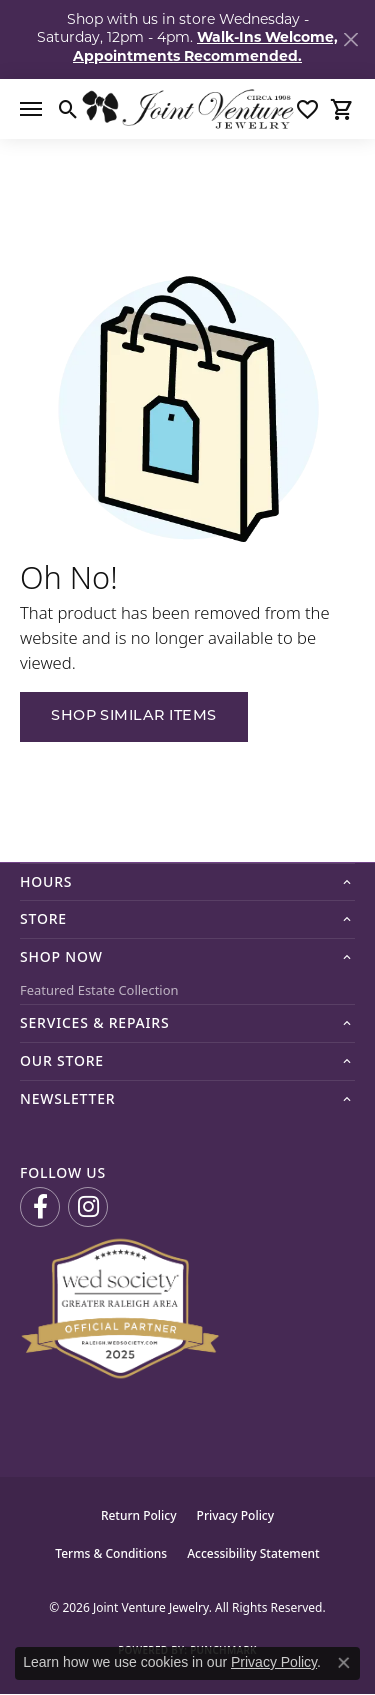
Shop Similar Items (134, 716)
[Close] (350, 39)
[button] (68, 109)
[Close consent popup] (344, 1663)
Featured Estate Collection (99, 990)
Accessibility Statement (253, 1553)
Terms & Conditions (111, 1553)
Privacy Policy (236, 1515)
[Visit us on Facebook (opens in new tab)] (40, 1207)
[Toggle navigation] (31, 109)
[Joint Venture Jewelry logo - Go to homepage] (187, 109)
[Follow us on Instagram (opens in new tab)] (88, 1207)
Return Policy (139, 1515)
